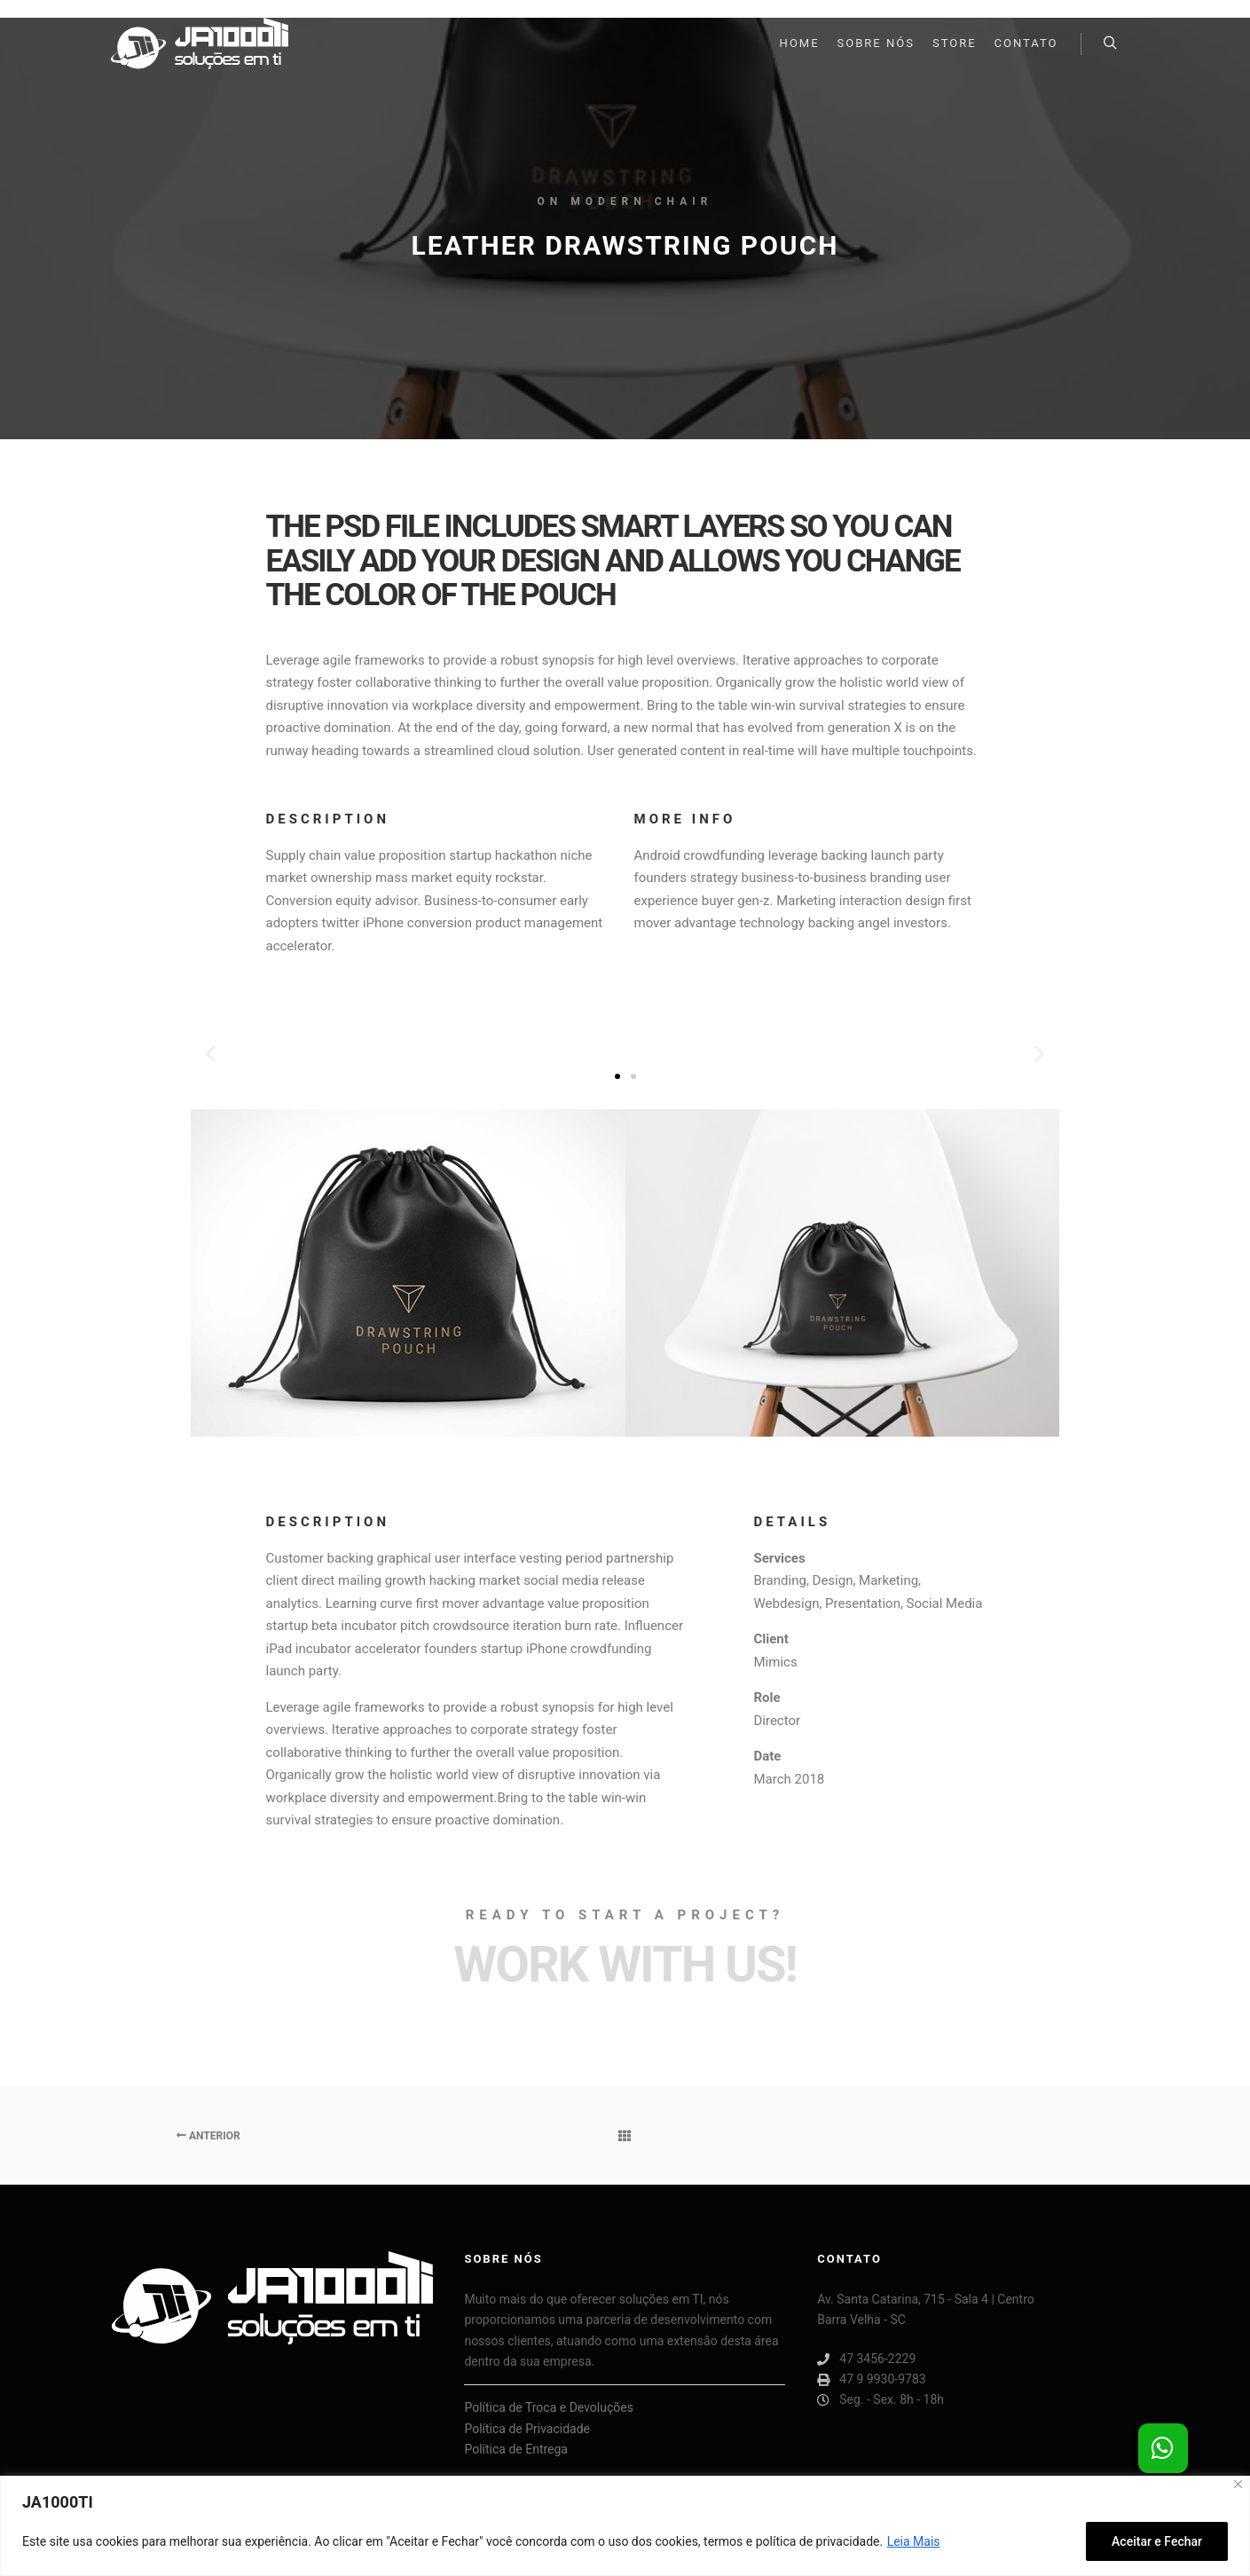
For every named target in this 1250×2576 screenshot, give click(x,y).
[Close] (1238, 2484)
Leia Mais (913, 2541)
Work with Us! (624, 1964)
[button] (617, 1076)
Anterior (208, 2136)
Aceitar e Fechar (1157, 2541)
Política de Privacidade (527, 2429)
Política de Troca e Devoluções (548, 2407)
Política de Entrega (516, 2449)
